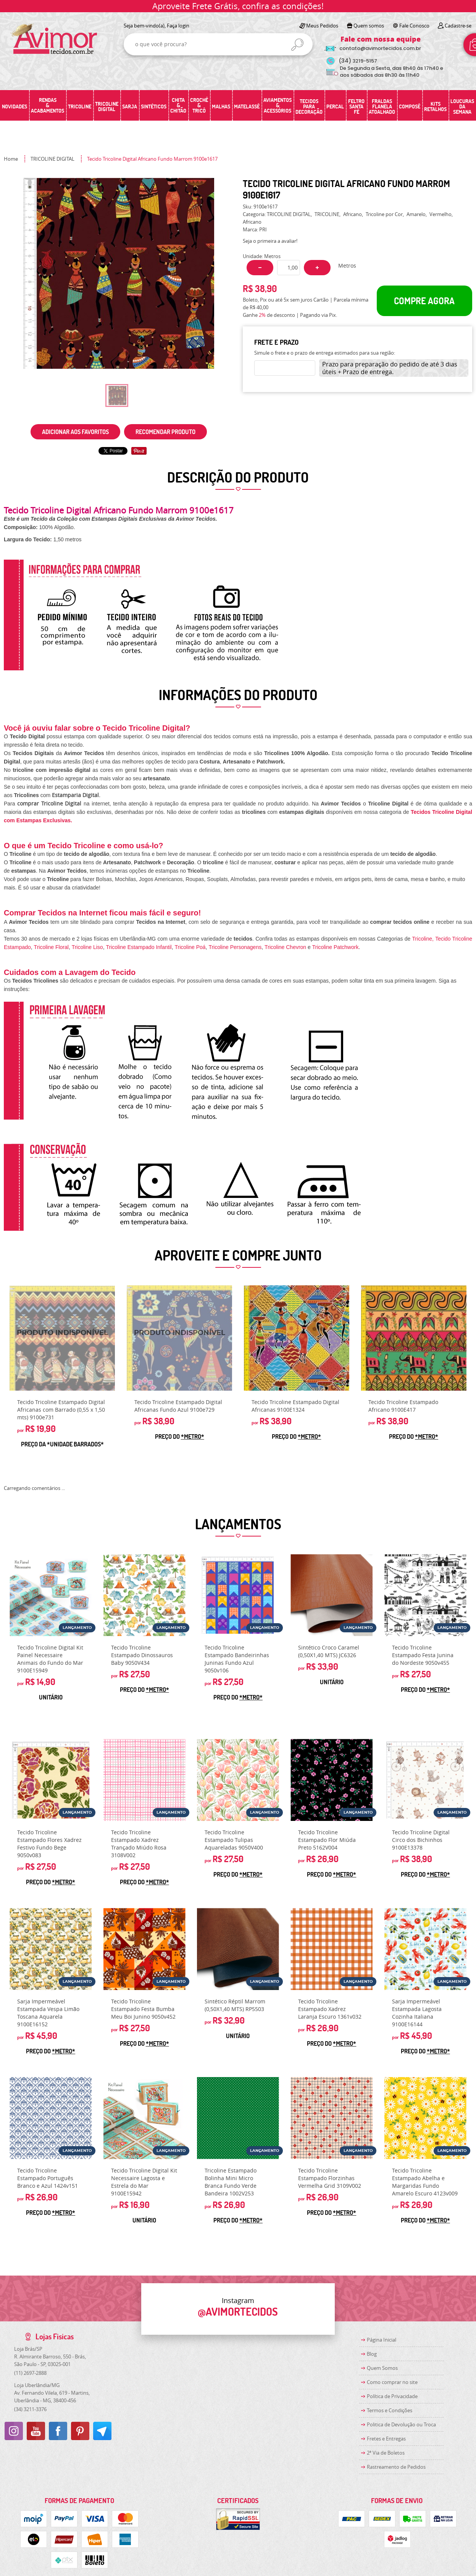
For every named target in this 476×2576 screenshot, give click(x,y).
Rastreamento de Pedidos (396, 2466)
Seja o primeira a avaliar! (270, 240)
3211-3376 (30, 2409)
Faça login (178, 25)
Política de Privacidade (392, 2396)
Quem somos (368, 25)
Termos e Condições (389, 2410)
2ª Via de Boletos (386, 2452)
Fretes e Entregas (386, 2438)
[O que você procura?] (297, 44)
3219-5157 (358, 61)
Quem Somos (382, 2368)
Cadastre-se (458, 25)
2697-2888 (30, 2372)
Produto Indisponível (62, 1338)
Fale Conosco (414, 25)
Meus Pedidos (322, 25)
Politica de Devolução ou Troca (401, 2424)
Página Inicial (381, 2339)
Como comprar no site (392, 2382)
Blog (372, 2353)
